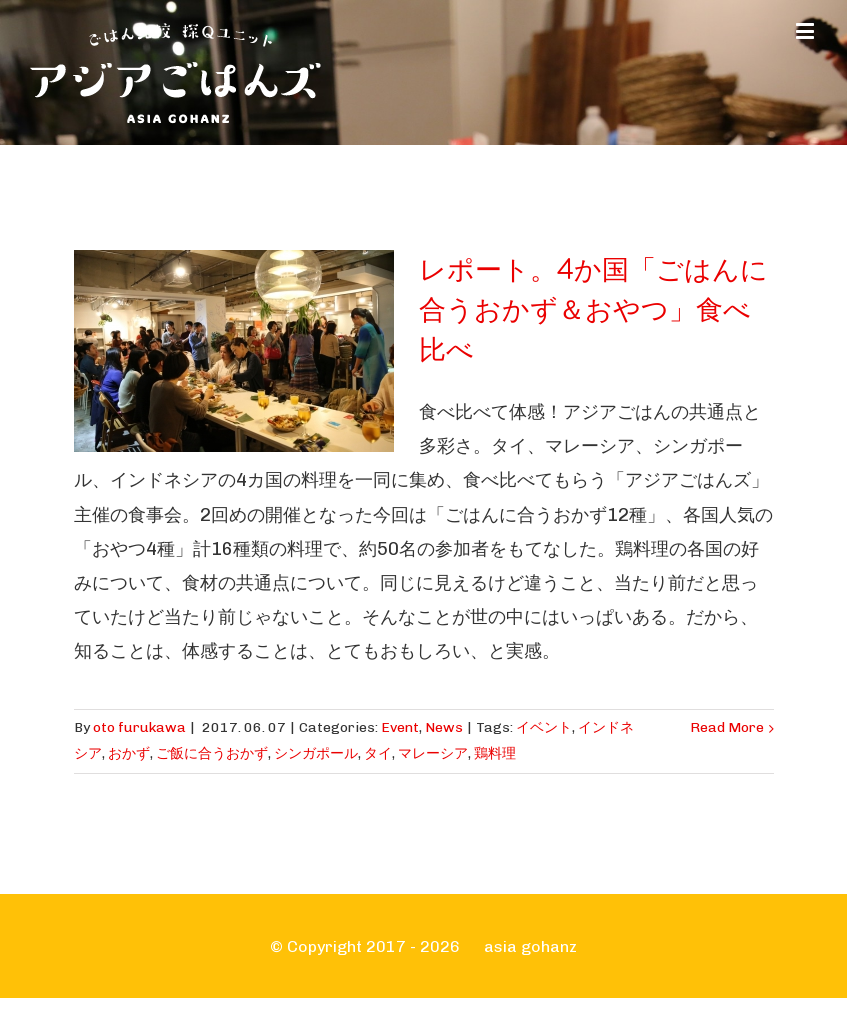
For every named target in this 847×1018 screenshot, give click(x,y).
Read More (727, 727)
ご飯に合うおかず (212, 753)
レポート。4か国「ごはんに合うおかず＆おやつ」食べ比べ (593, 310)
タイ (378, 753)
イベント (544, 727)
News (444, 727)
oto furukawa (139, 727)
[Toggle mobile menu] (806, 30)
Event (400, 727)
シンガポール (316, 753)
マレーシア (433, 753)
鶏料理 (495, 753)
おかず (129, 753)
